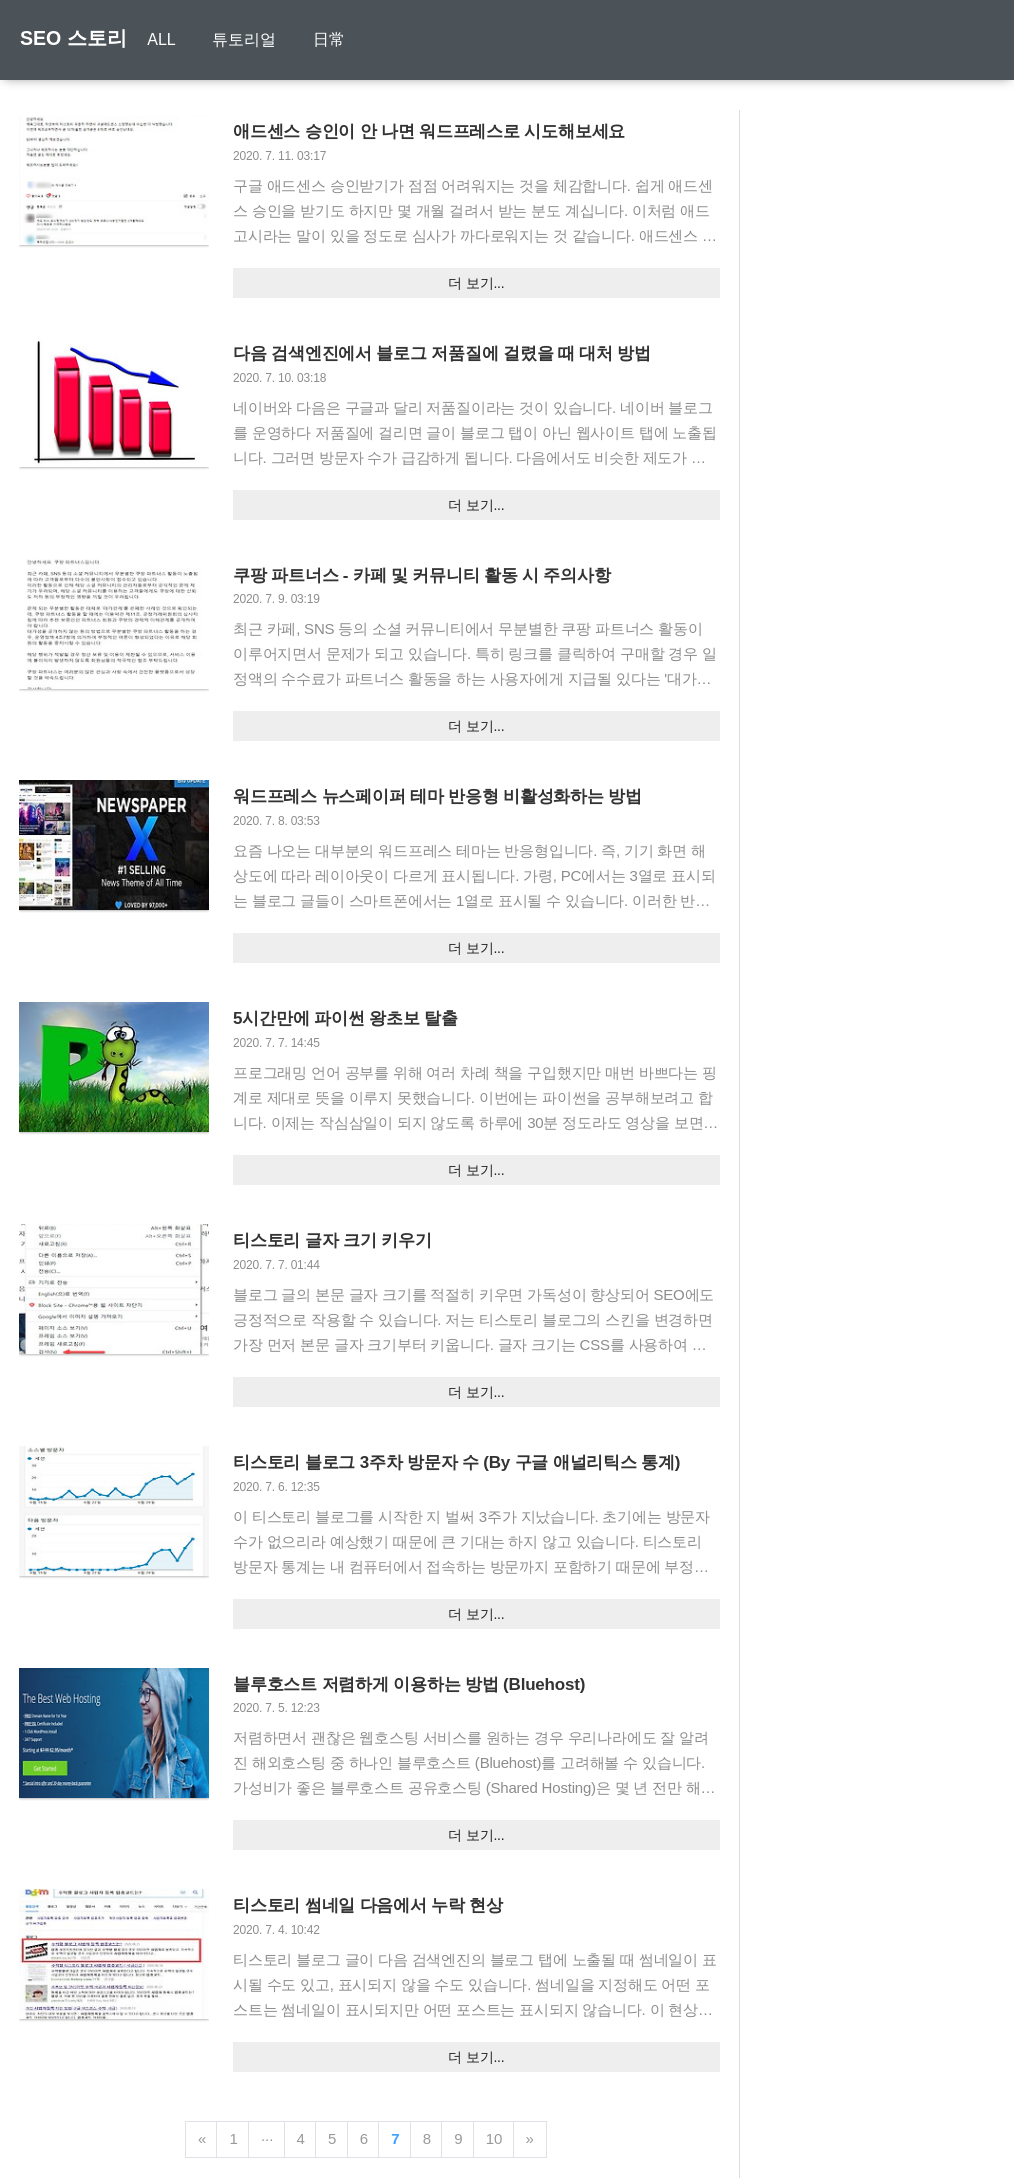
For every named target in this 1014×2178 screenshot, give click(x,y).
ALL (162, 41)
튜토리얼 (245, 41)
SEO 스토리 (74, 40)
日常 (330, 41)
